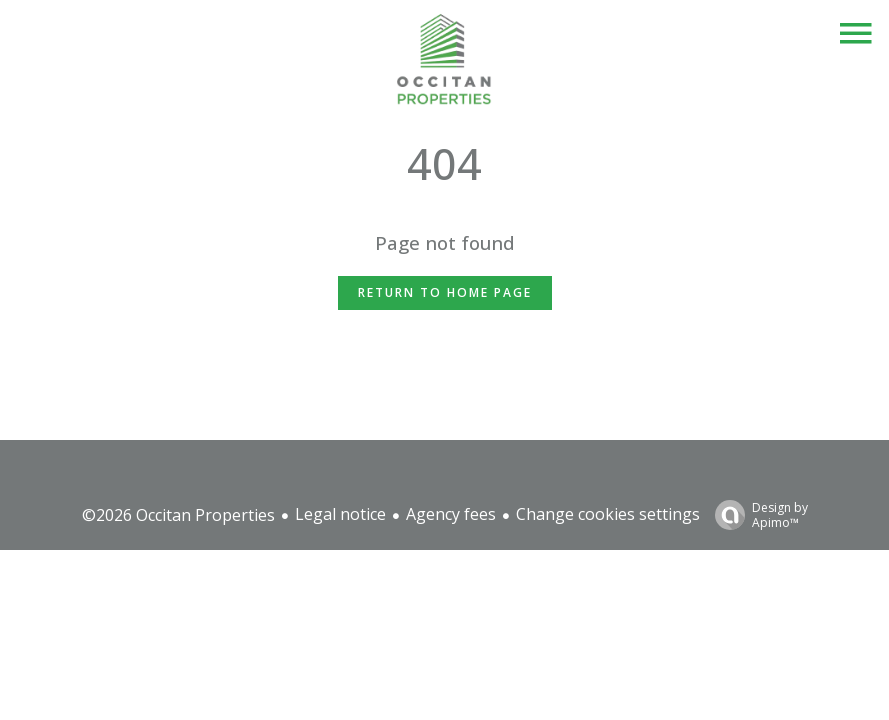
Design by (756, 514)
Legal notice (340, 514)
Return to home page (445, 292)
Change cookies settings (608, 514)
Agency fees (451, 514)
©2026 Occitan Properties (178, 515)
